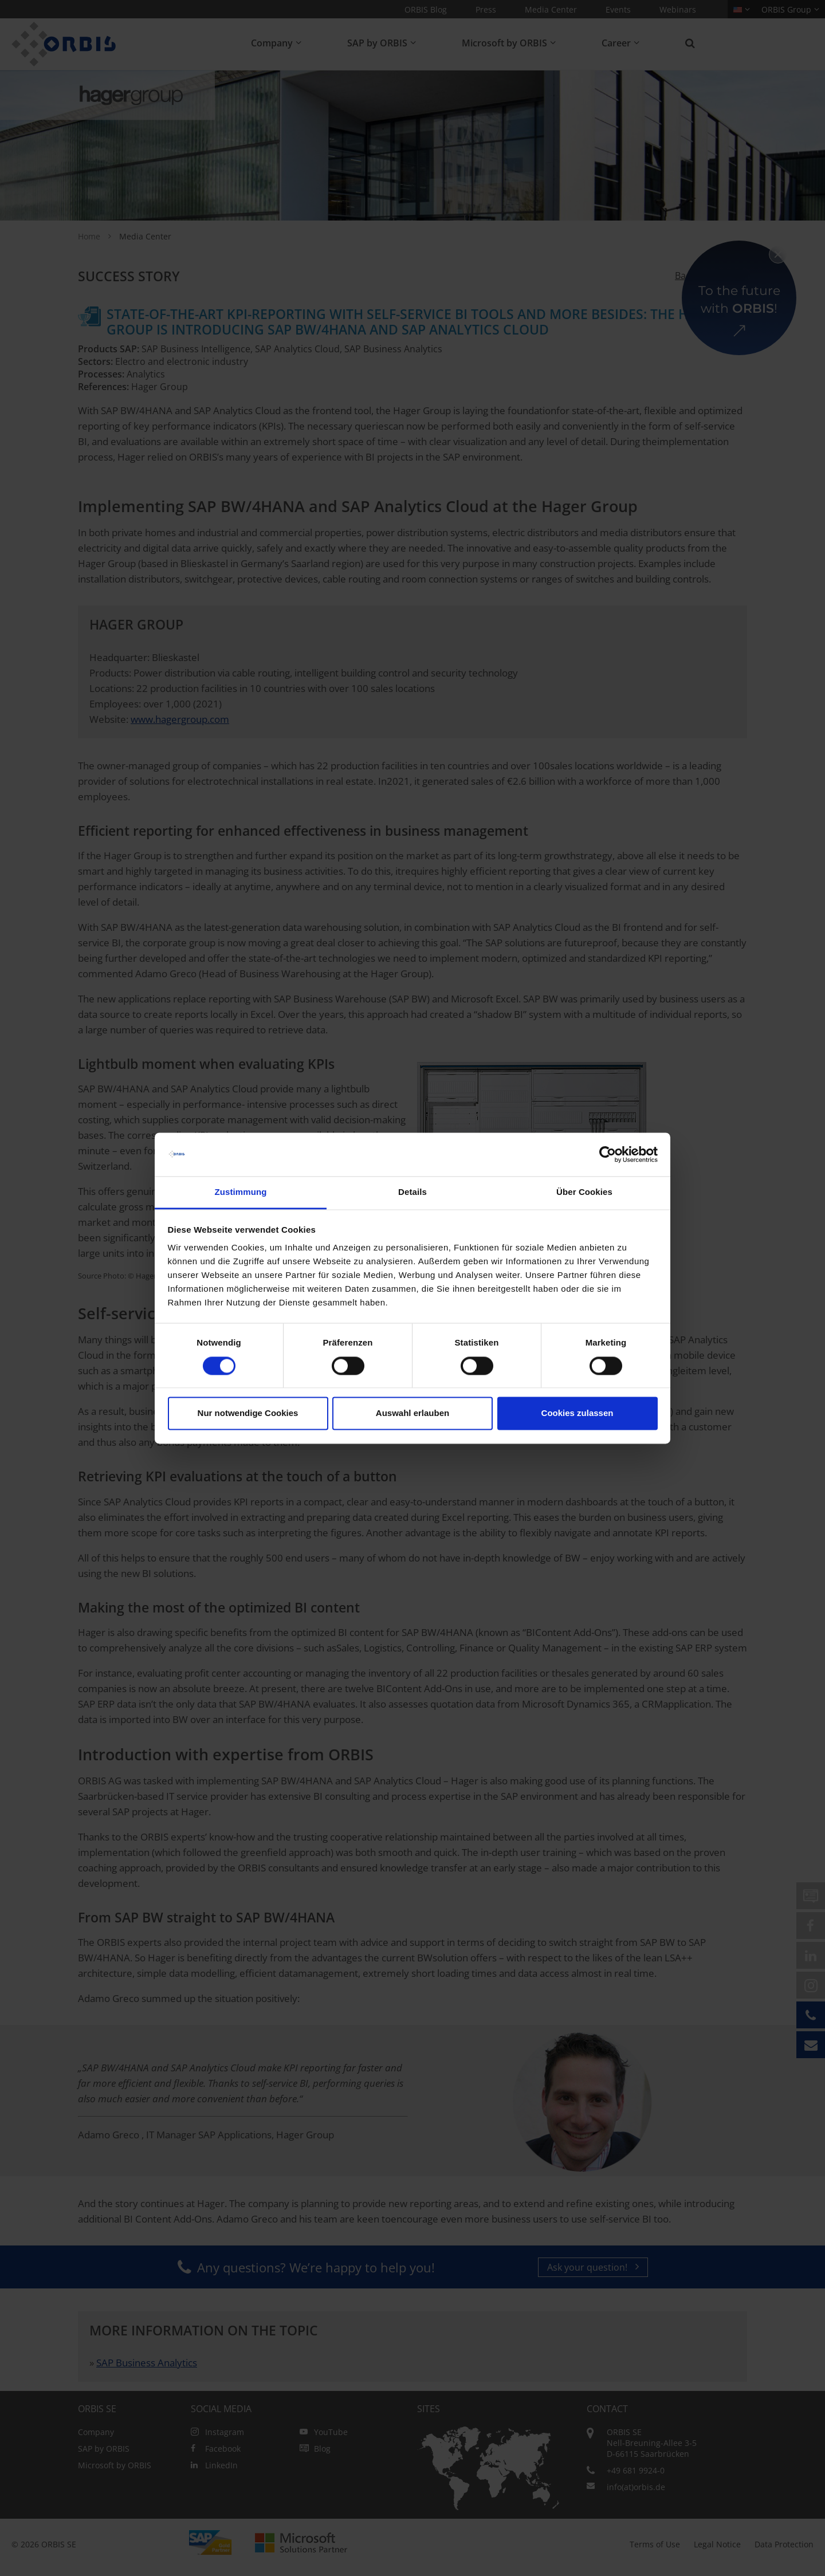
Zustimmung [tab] (241, 1192)
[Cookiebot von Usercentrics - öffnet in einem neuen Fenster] (607, 1154)
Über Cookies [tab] (584, 1192)
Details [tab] (412, 1192)
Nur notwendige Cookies (248, 1413)
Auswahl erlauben (412, 1413)
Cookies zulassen (577, 1413)
